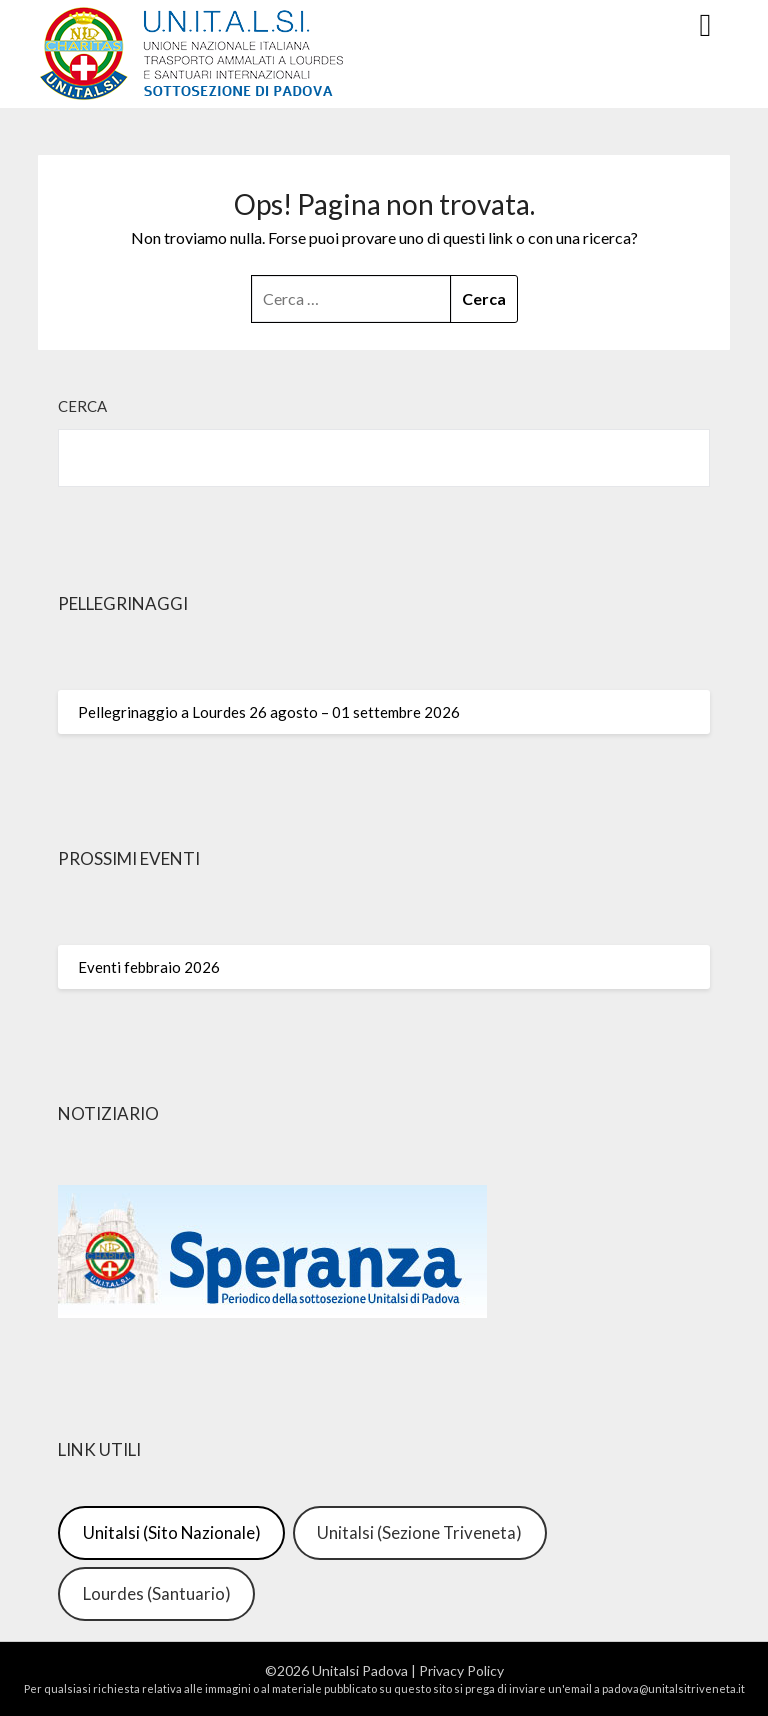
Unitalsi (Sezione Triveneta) (419, 1532)
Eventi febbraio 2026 (149, 967)
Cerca (82, 406)
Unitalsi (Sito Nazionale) (172, 1532)
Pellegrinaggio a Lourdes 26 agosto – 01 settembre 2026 (269, 712)
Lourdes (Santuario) (157, 1593)
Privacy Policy (461, 1670)
